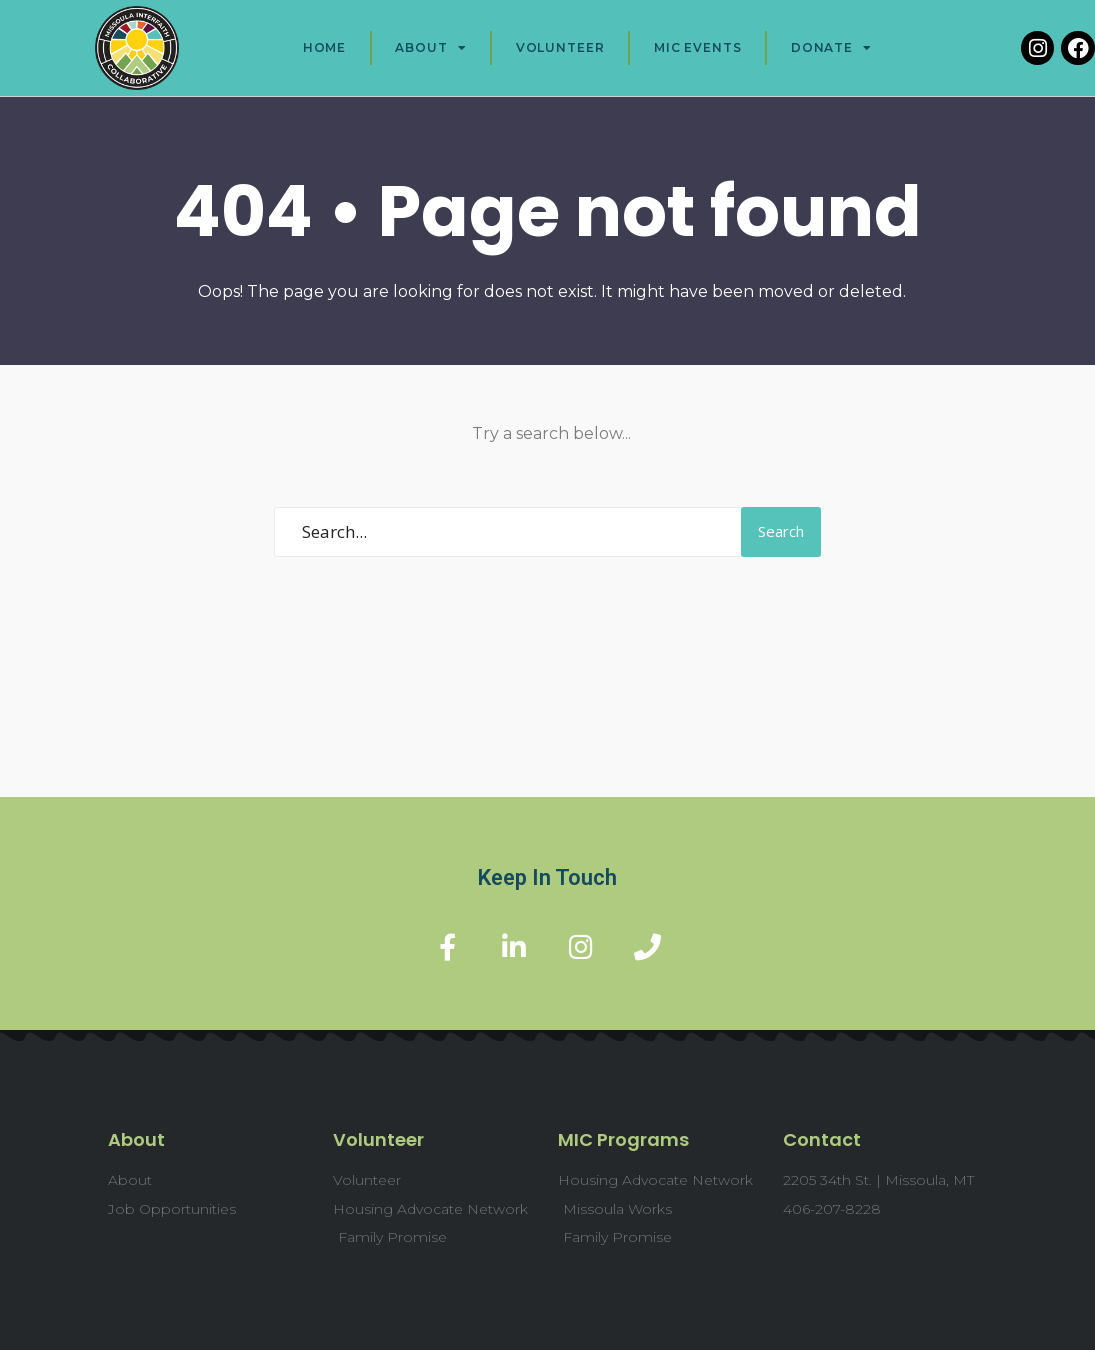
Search (781, 531)
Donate (831, 48)
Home (325, 47)
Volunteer (560, 47)
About (430, 48)
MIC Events (698, 47)
